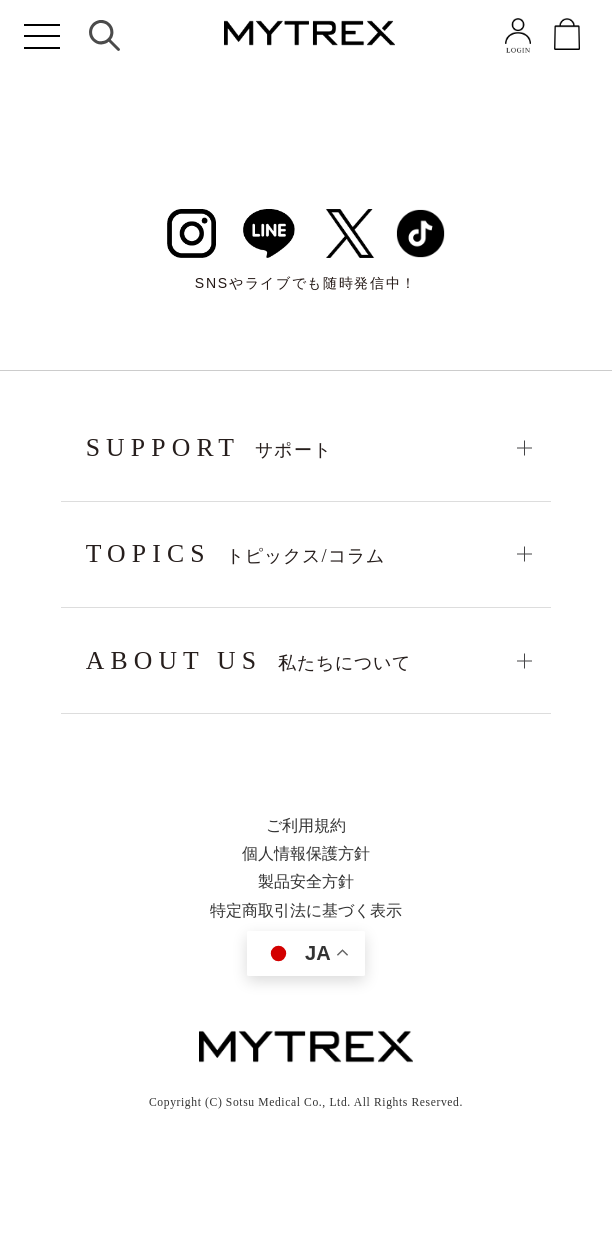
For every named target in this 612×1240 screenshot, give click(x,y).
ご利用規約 (306, 826)
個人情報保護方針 (306, 854)
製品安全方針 (306, 882)
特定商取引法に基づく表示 (306, 911)
